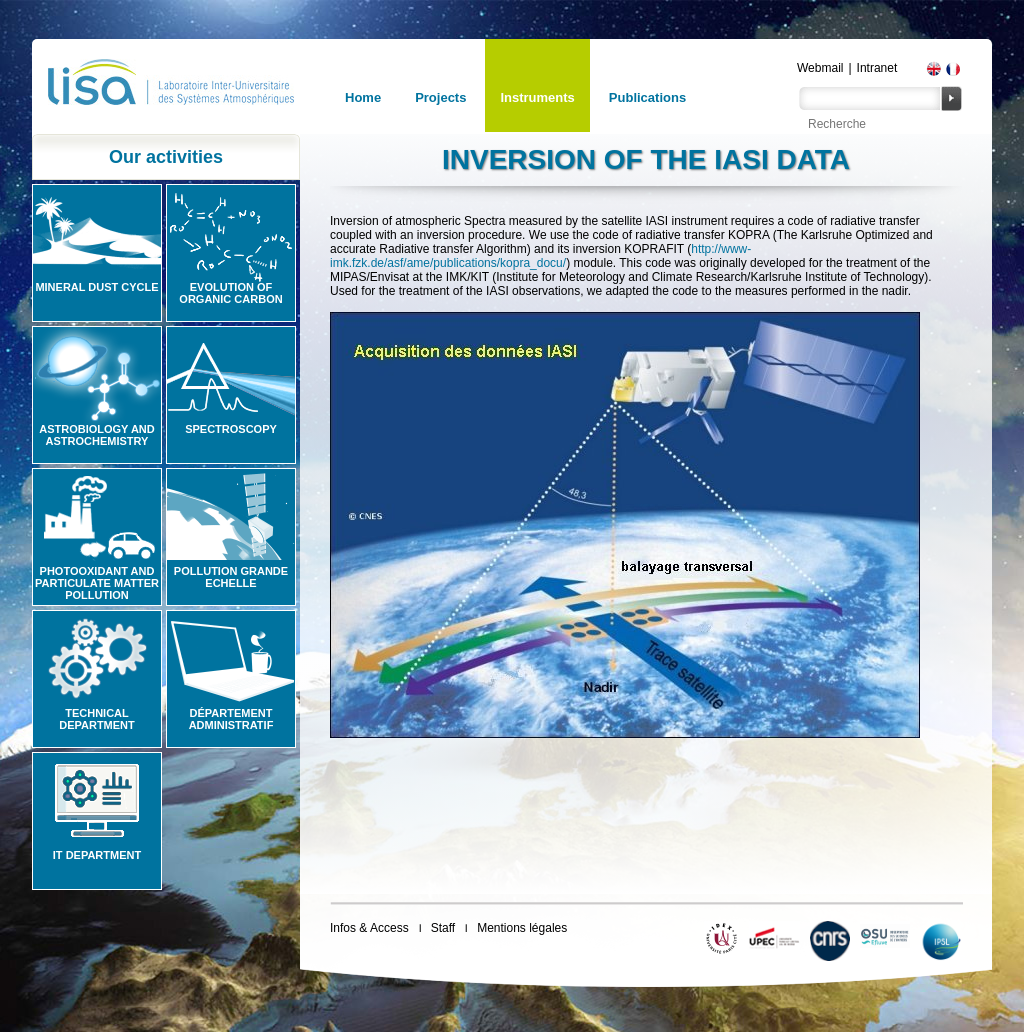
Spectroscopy (231, 429)
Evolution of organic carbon (230, 293)
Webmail (820, 68)
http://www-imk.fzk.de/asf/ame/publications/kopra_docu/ (540, 256)
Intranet (877, 68)
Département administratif (231, 719)
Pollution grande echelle (231, 577)
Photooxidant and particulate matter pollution (97, 583)
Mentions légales (522, 928)
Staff (443, 928)
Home (363, 97)
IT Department (97, 855)
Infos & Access (369, 928)
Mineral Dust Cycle (96, 287)
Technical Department (97, 719)
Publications (647, 97)
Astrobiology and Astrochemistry (97, 435)
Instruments (537, 97)
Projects (440, 97)
